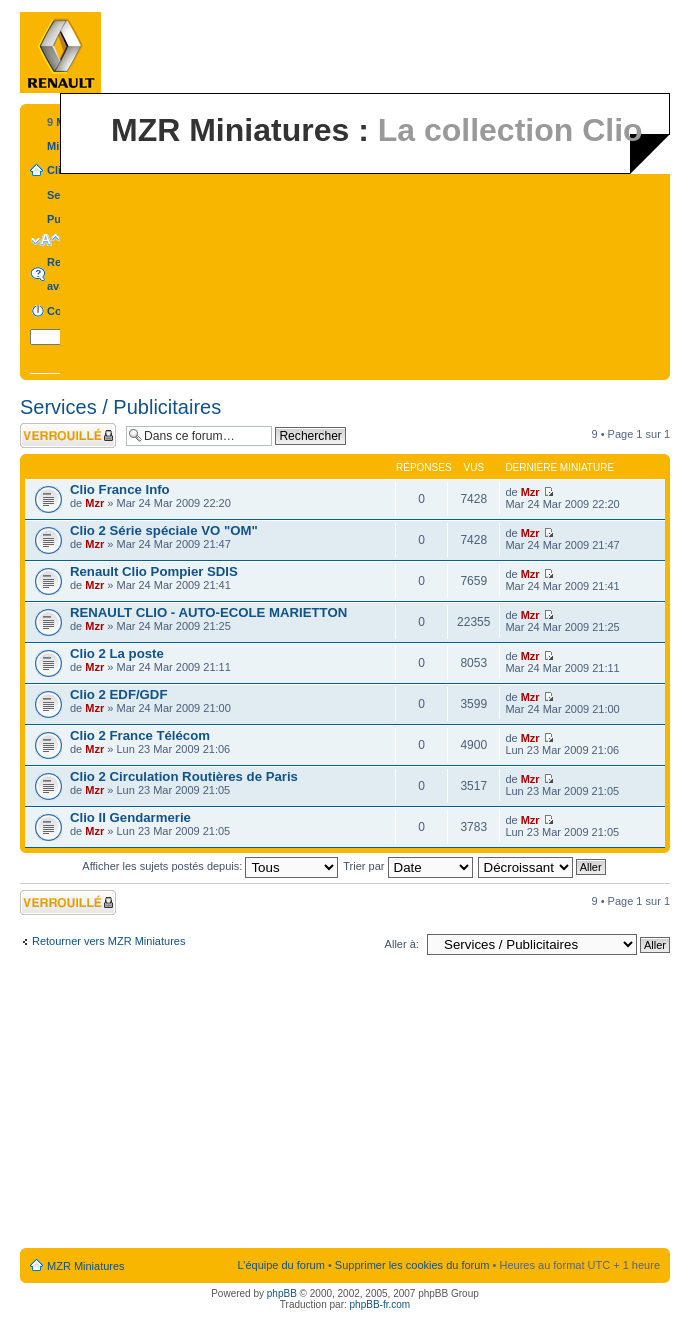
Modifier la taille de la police (45, 240)
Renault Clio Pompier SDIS (154, 571)
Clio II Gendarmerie (130, 817)
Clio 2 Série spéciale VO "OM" (164, 530)
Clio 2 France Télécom (140, 735)
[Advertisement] (345, 1106)
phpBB (282, 1293)
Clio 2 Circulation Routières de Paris (184, 776)
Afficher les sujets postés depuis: (210, 866)
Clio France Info (120, 489)
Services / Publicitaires (120, 407)
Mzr (94, 503)
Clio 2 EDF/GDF (118, 694)
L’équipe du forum (280, 1265)
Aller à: (402, 944)
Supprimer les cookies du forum (412, 1265)
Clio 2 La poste (117, 653)
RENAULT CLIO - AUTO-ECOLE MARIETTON (208, 612)
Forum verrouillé (68, 435)
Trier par (407, 866)
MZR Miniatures (86, 1266)
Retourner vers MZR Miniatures (108, 941)
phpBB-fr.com (380, 1304)
